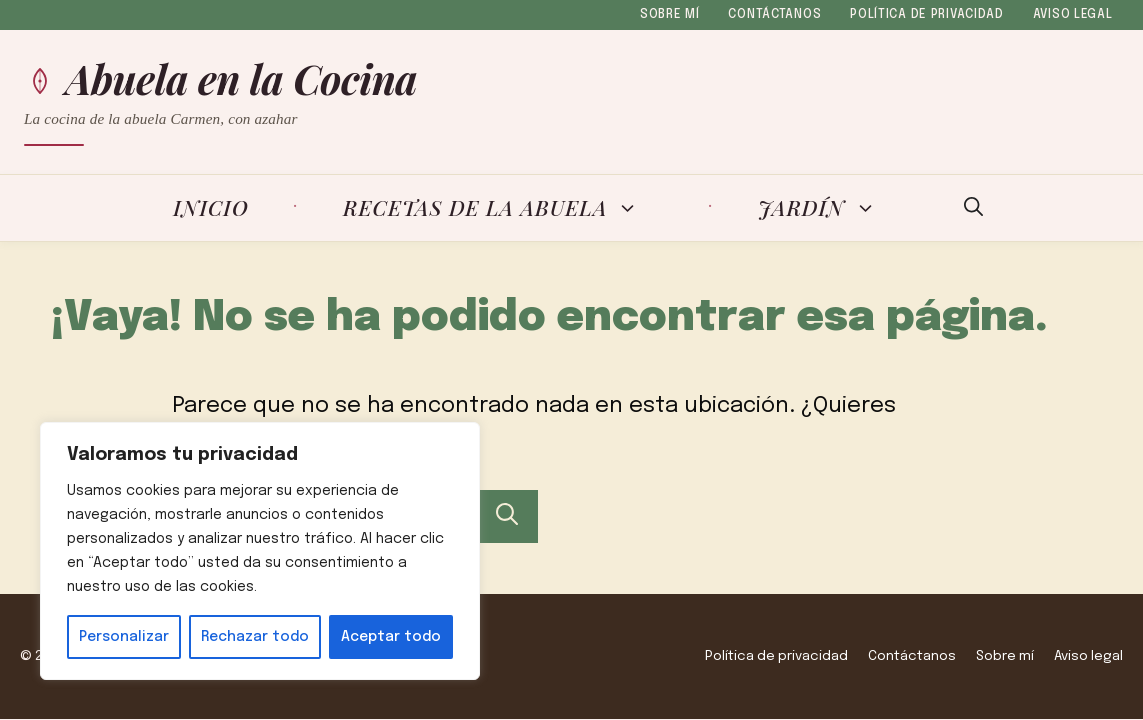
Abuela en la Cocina (242, 79)
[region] (260, 551)
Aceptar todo (391, 637)
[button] (973, 208)
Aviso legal (1073, 15)
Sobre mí (670, 15)
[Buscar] (507, 516)
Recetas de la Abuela (503, 208)
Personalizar (124, 637)
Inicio (211, 207)
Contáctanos (774, 15)
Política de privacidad (927, 15)
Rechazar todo (255, 637)
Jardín (829, 208)
